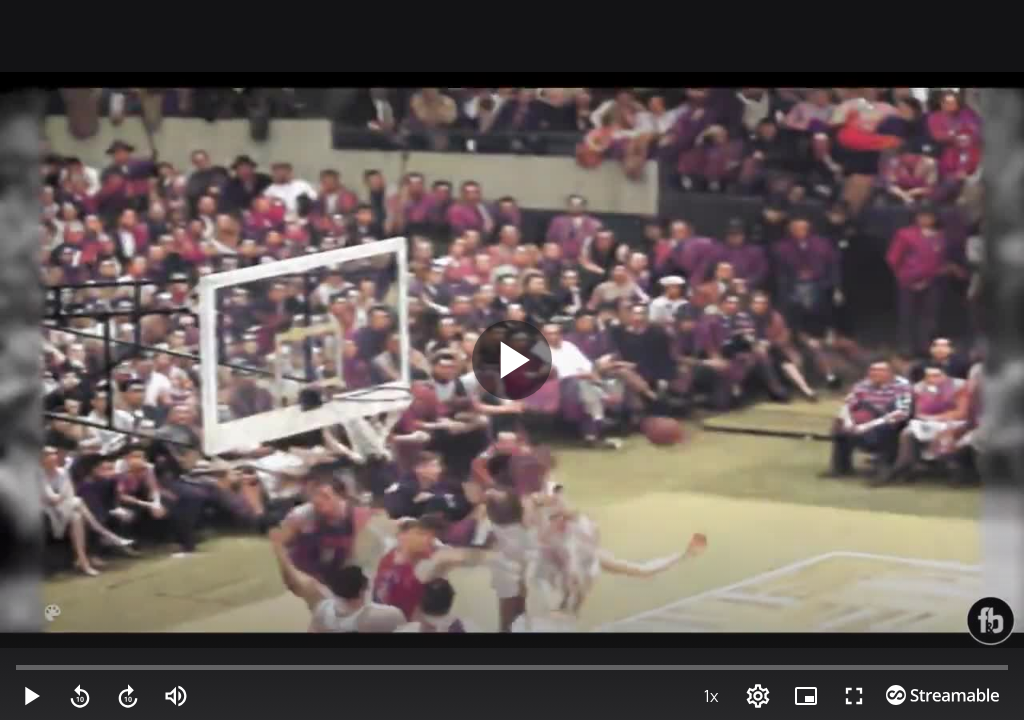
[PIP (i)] (946, 700)
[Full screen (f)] (974, 700)
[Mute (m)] (50, 700)
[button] (22, 700)
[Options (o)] (918, 700)
